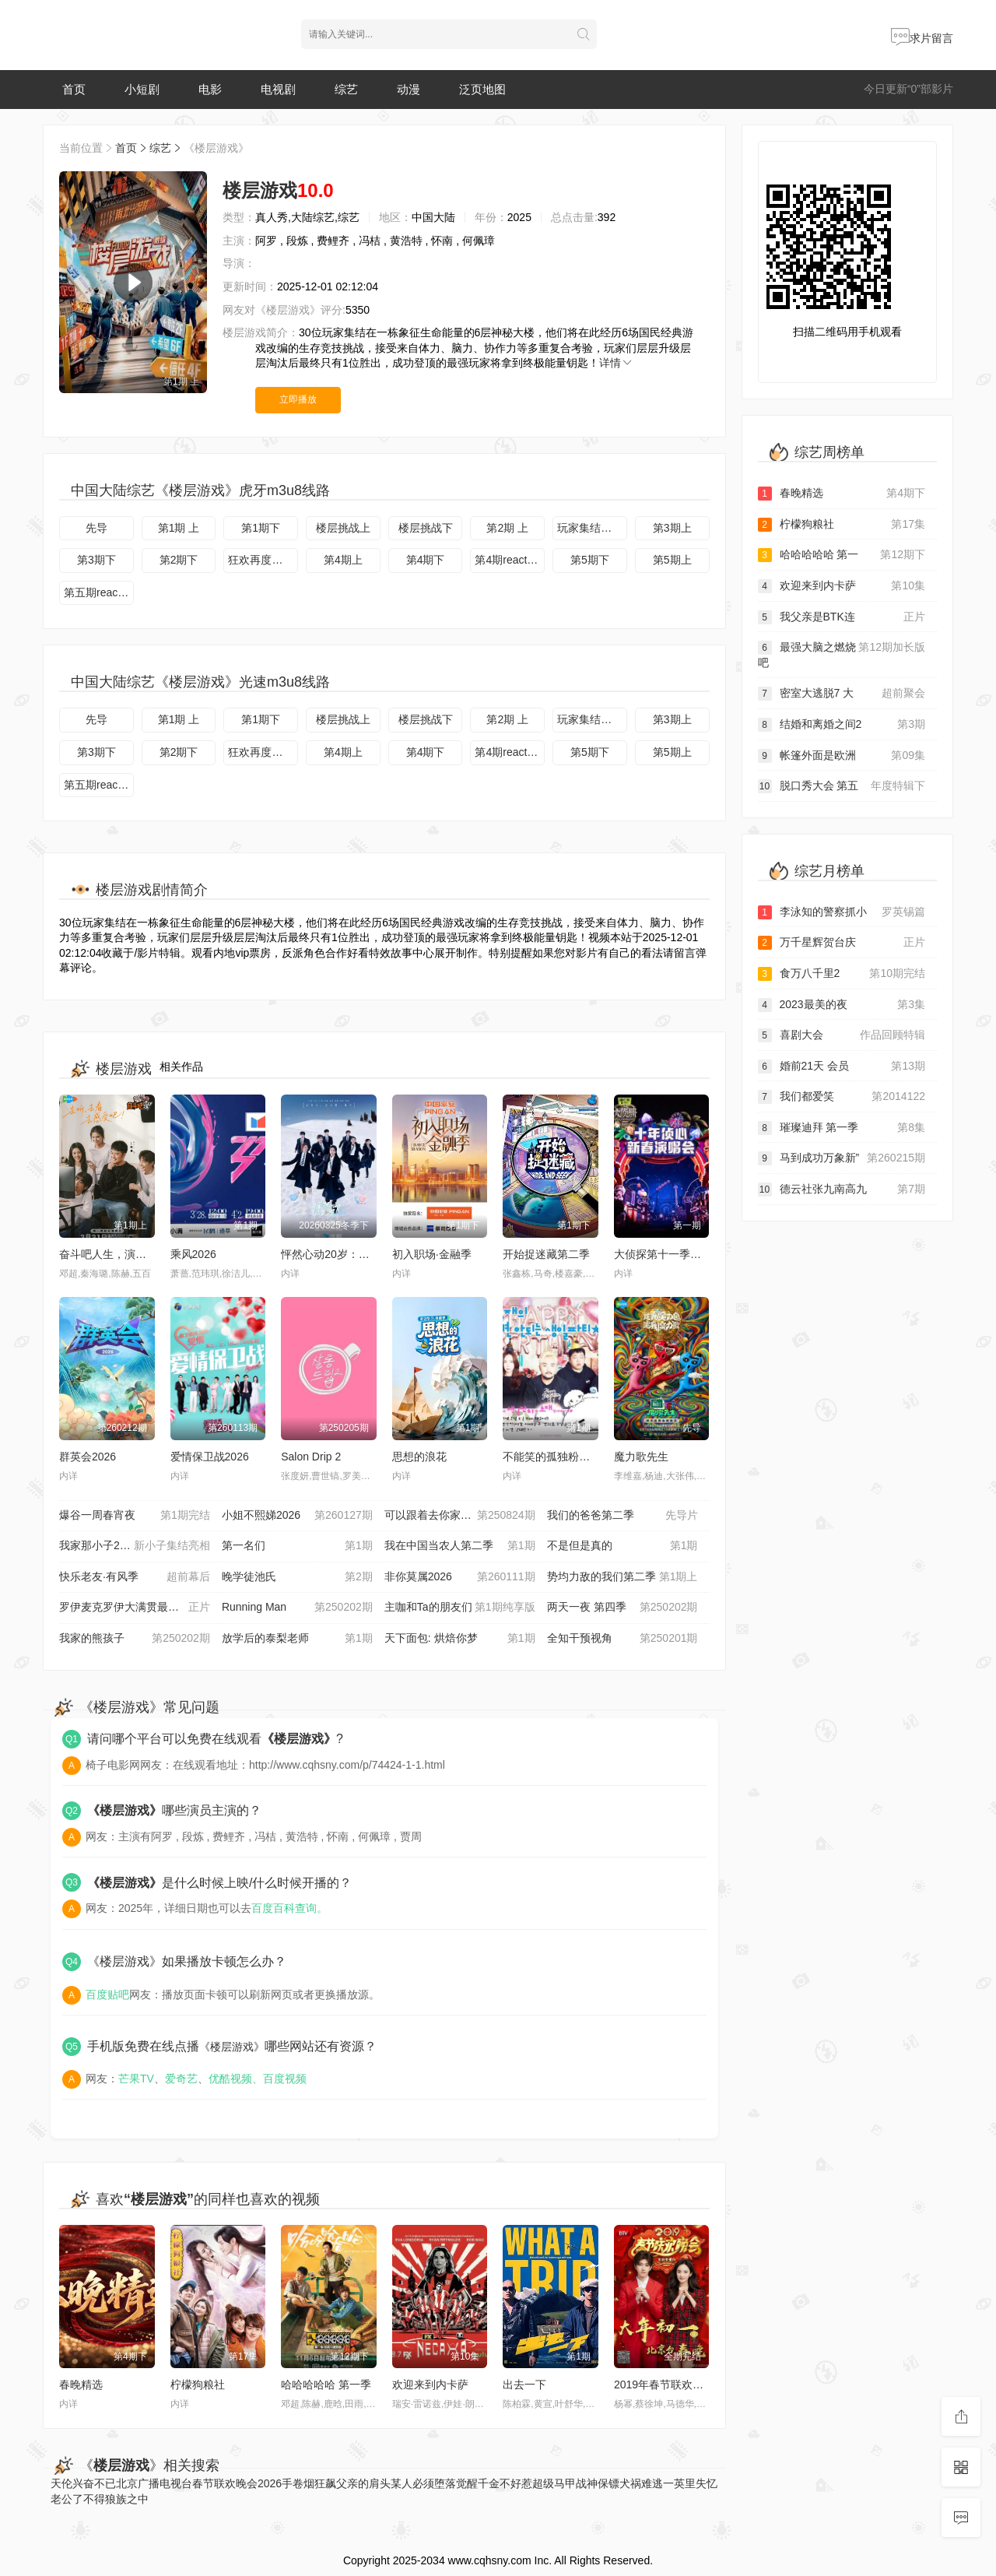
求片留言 (922, 38)
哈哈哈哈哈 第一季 (326, 2384)
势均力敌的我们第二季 (622, 1577)
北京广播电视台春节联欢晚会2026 (199, 2483)
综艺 (346, 89)
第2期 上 (507, 528)
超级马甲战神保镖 (575, 2483)
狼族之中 (127, 2499)
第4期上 (343, 560)
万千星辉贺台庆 (842, 943)
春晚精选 (81, 2384)
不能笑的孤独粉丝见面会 (562, 1456)
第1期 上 (179, 528)
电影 (210, 89)
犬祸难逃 (641, 2483)
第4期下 (425, 560)
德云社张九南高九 (842, 1189)
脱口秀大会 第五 (842, 786)
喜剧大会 (842, 1035)
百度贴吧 (107, 1994)
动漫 (408, 89)
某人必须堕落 (423, 2483)
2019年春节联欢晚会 (664, 2384)
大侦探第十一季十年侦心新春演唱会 (701, 1254)
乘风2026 (193, 1254)
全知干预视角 (622, 1638)
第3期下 (96, 560)
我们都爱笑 (842, 1097)
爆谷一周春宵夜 (134, 1515)
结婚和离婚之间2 (842, 725)
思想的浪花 (419, 1456)
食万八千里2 (842, 974)
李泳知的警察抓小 (842, 912)
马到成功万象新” (842, 1158)
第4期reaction (508, 560)
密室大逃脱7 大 (842, 693)
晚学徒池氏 (297, 1577)
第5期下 (589, 560)
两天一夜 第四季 (622, 1607)
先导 (96, 528)
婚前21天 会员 (842, 1066)
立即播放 (298, 399)
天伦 (61, 2483)
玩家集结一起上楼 (592, 528)
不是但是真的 (622, 1546)
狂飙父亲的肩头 (352, 2483)
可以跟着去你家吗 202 (459, 1515)
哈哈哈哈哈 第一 (842, 555)
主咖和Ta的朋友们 (459, 1607)
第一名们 (297, 1546)
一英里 (679, 2483)
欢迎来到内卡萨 (430, 2384)
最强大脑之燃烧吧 (842, 654)
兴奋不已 (94, 2483)
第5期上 (672, 560)
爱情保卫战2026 (209, 1456)
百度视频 (285, 2078)
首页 (74, 89)
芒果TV (136, 2078)
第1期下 (260, 528)
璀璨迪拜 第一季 (842, 1128)
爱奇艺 (181, 2078)
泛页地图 (482, 89)
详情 (616, 363)
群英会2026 (87, 1456)
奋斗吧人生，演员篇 (108, 1254)
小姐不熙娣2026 (297, 1515)
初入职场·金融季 (432, 1254)
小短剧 (142, 89)
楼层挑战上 (343, 528)
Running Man (297, 1607)
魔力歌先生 (641, 1456)
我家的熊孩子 (134, 1638)
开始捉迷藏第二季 (546, 1254)
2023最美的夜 (842, 1005)
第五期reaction (99, 592)
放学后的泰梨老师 (297, 1638)
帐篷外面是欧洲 (842, 756)
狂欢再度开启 (260, 560)
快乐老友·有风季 (134, 1577)
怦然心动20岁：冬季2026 (343, 1254)
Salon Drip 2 (311, 1456)
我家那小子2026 (134, 1546)
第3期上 (672, 528)
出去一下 (524, 2384)
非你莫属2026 (459, 1577)
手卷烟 (298, 2483)
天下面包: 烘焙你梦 (459, 1638)
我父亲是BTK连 (842, 617)
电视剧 (278, 89)
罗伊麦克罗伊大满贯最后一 (134, 1607)
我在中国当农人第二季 (459, 1546)
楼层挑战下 (425, 528)
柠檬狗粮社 (197, 2384)
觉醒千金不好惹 (494, 2483)
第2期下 (179, 560)
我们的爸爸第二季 (622, 1515)
